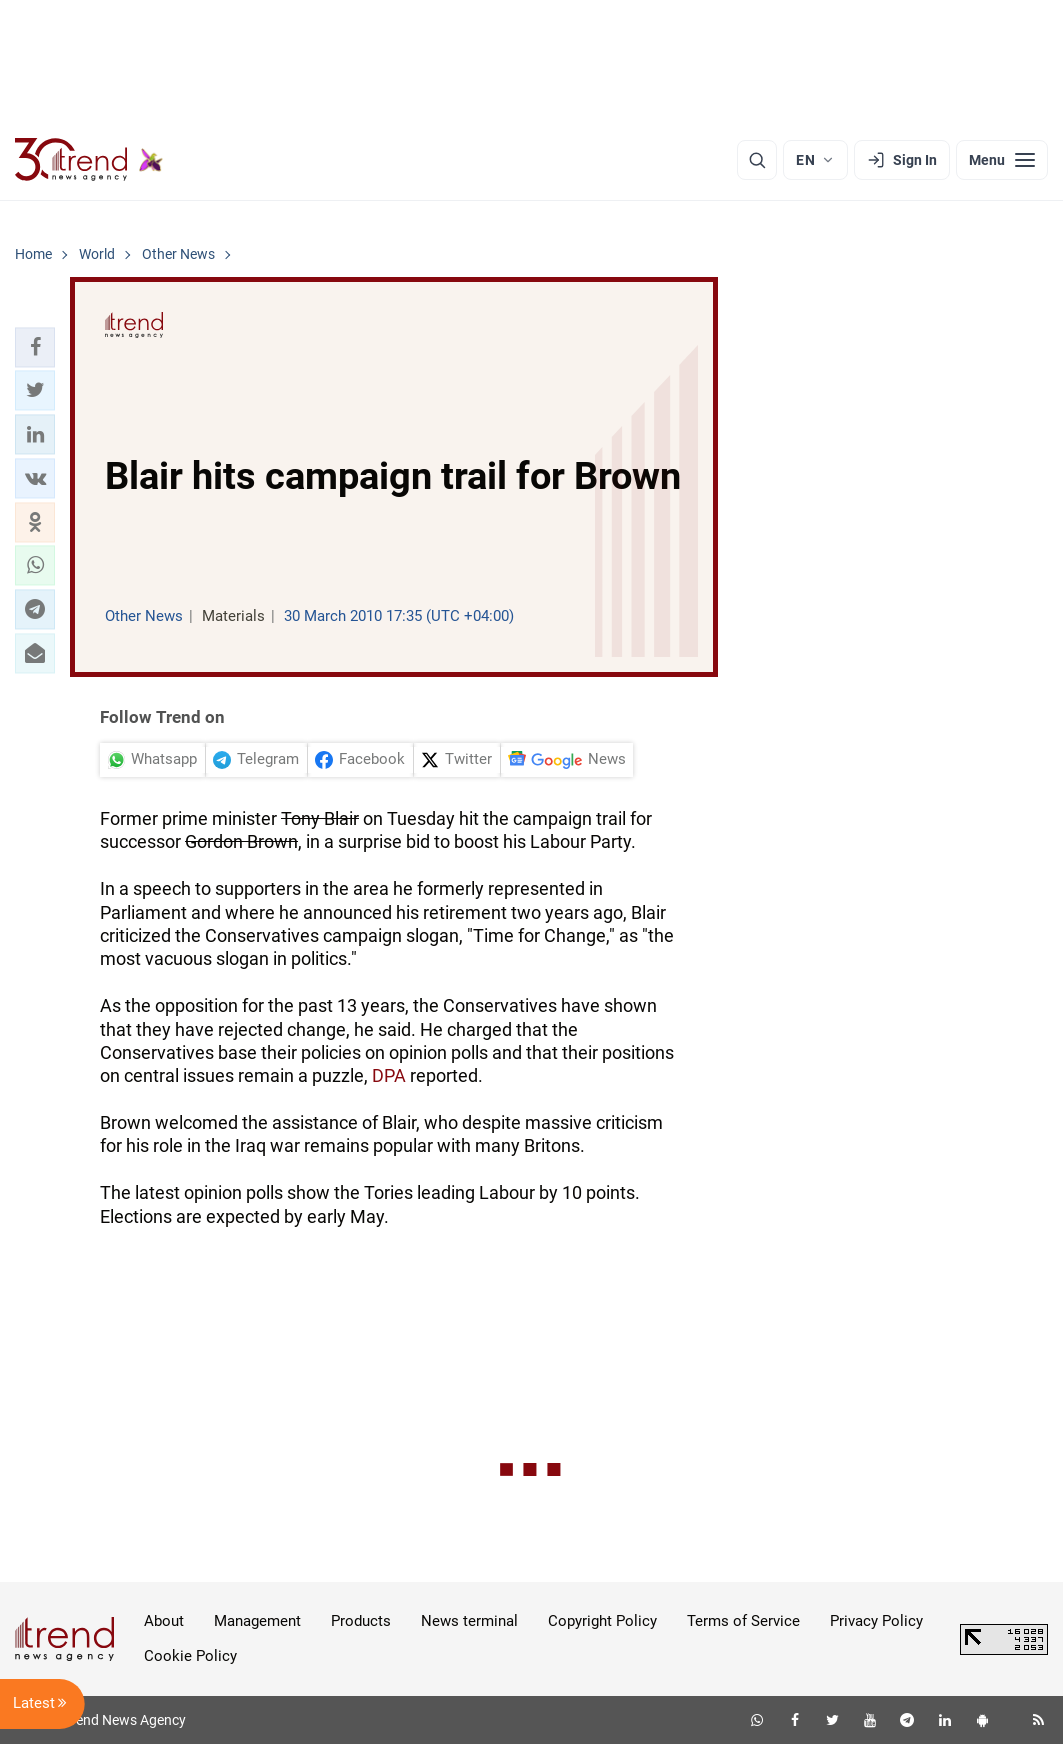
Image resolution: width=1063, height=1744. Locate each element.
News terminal (469, 1621)
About (164, 1621)
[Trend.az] (89, 160)
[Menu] (1002, 160)
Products (361, 1621)
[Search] (757, 160)
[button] (35, 347)
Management (257, 1621)
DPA (389, 1075)
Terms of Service (743, 1621)
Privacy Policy (876, 1621)
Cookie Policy (190, 1656)
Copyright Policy (602, 1621)
